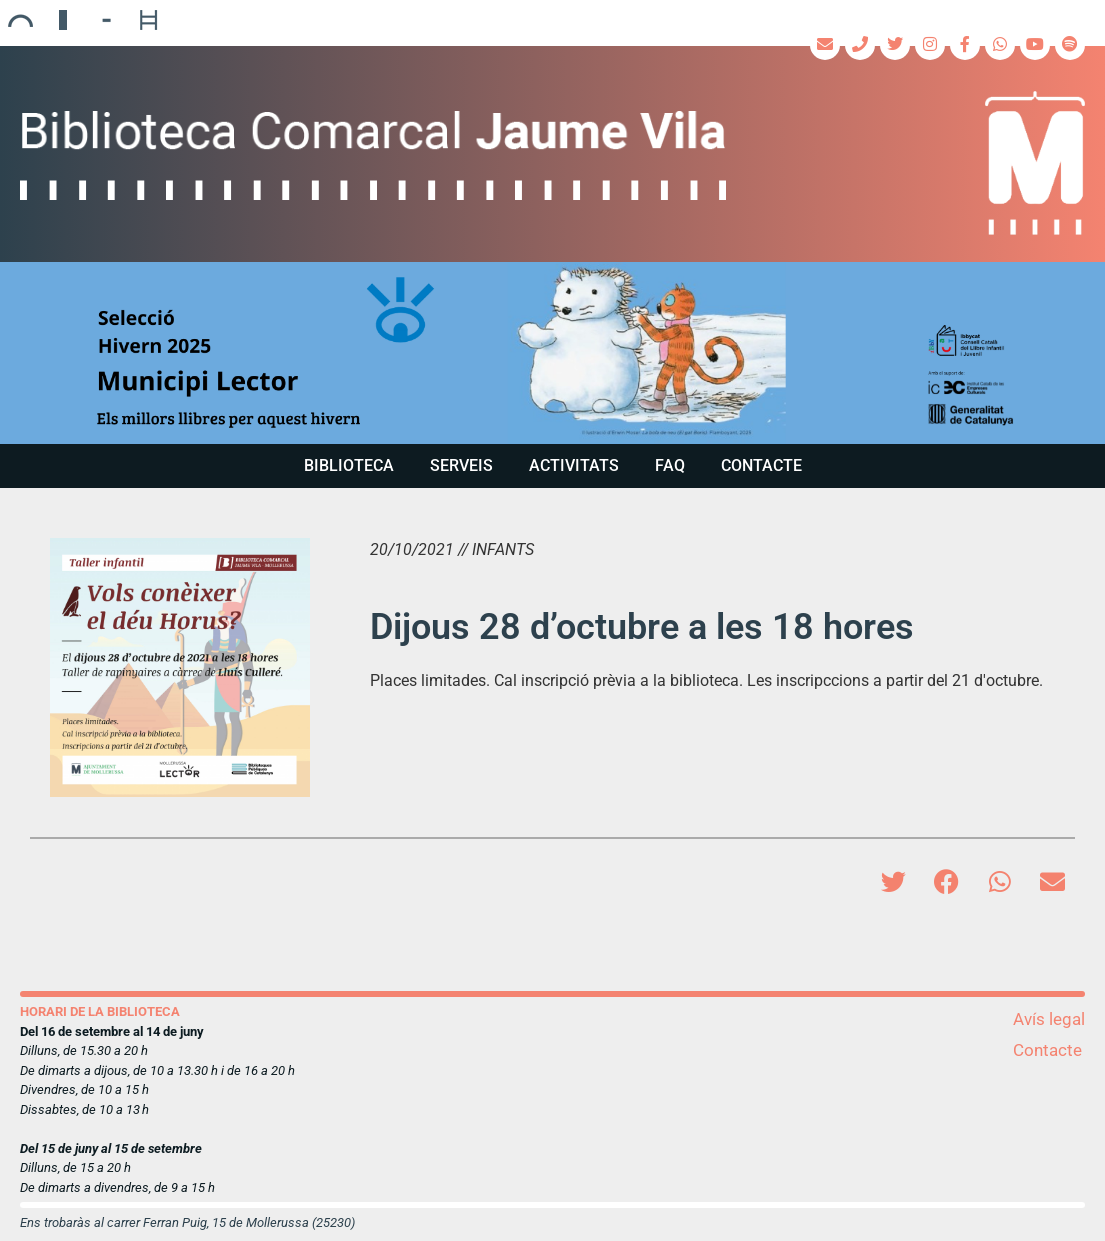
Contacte (761, 465)
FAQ (670, 465)
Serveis (461, 465)
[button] (552, 352)
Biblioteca (349, 465)
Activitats (574, 465)
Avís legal (1049, 1019)
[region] (552, 352)
